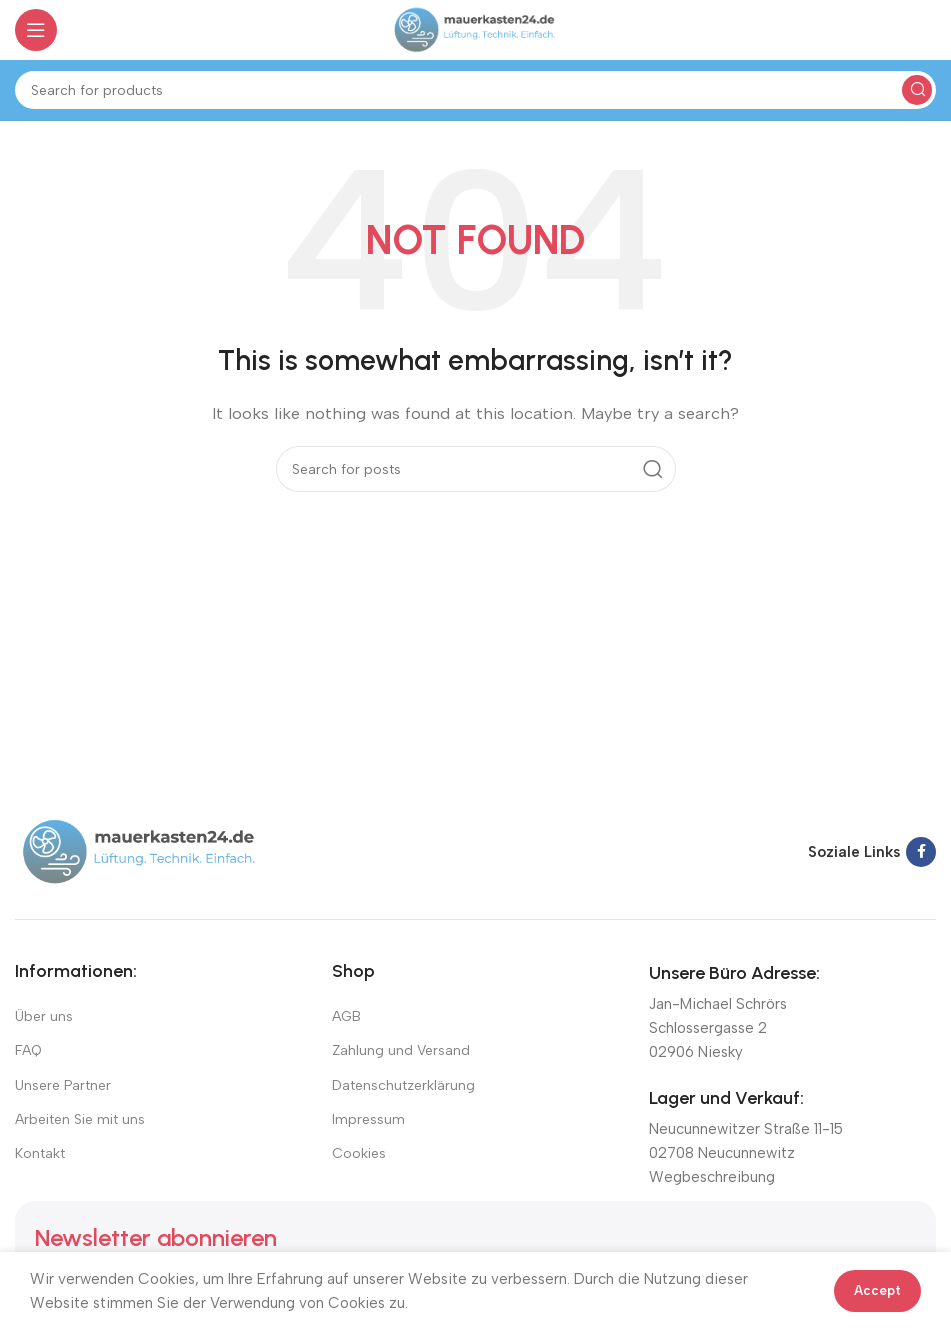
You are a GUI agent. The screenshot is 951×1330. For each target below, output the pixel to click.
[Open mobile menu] (36, 30)
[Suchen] (475, 90)
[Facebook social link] (921, 852)
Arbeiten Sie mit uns (80, 1119)
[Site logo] (475, 29)
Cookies (359, 1153)
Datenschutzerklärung (403, 1085)
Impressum (368, 1119)
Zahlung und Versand (401, 1050)
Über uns (44, 1016)
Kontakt (40, 1153)
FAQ (28, 1050)
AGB (346, 1016)
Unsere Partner (63, 1085)
